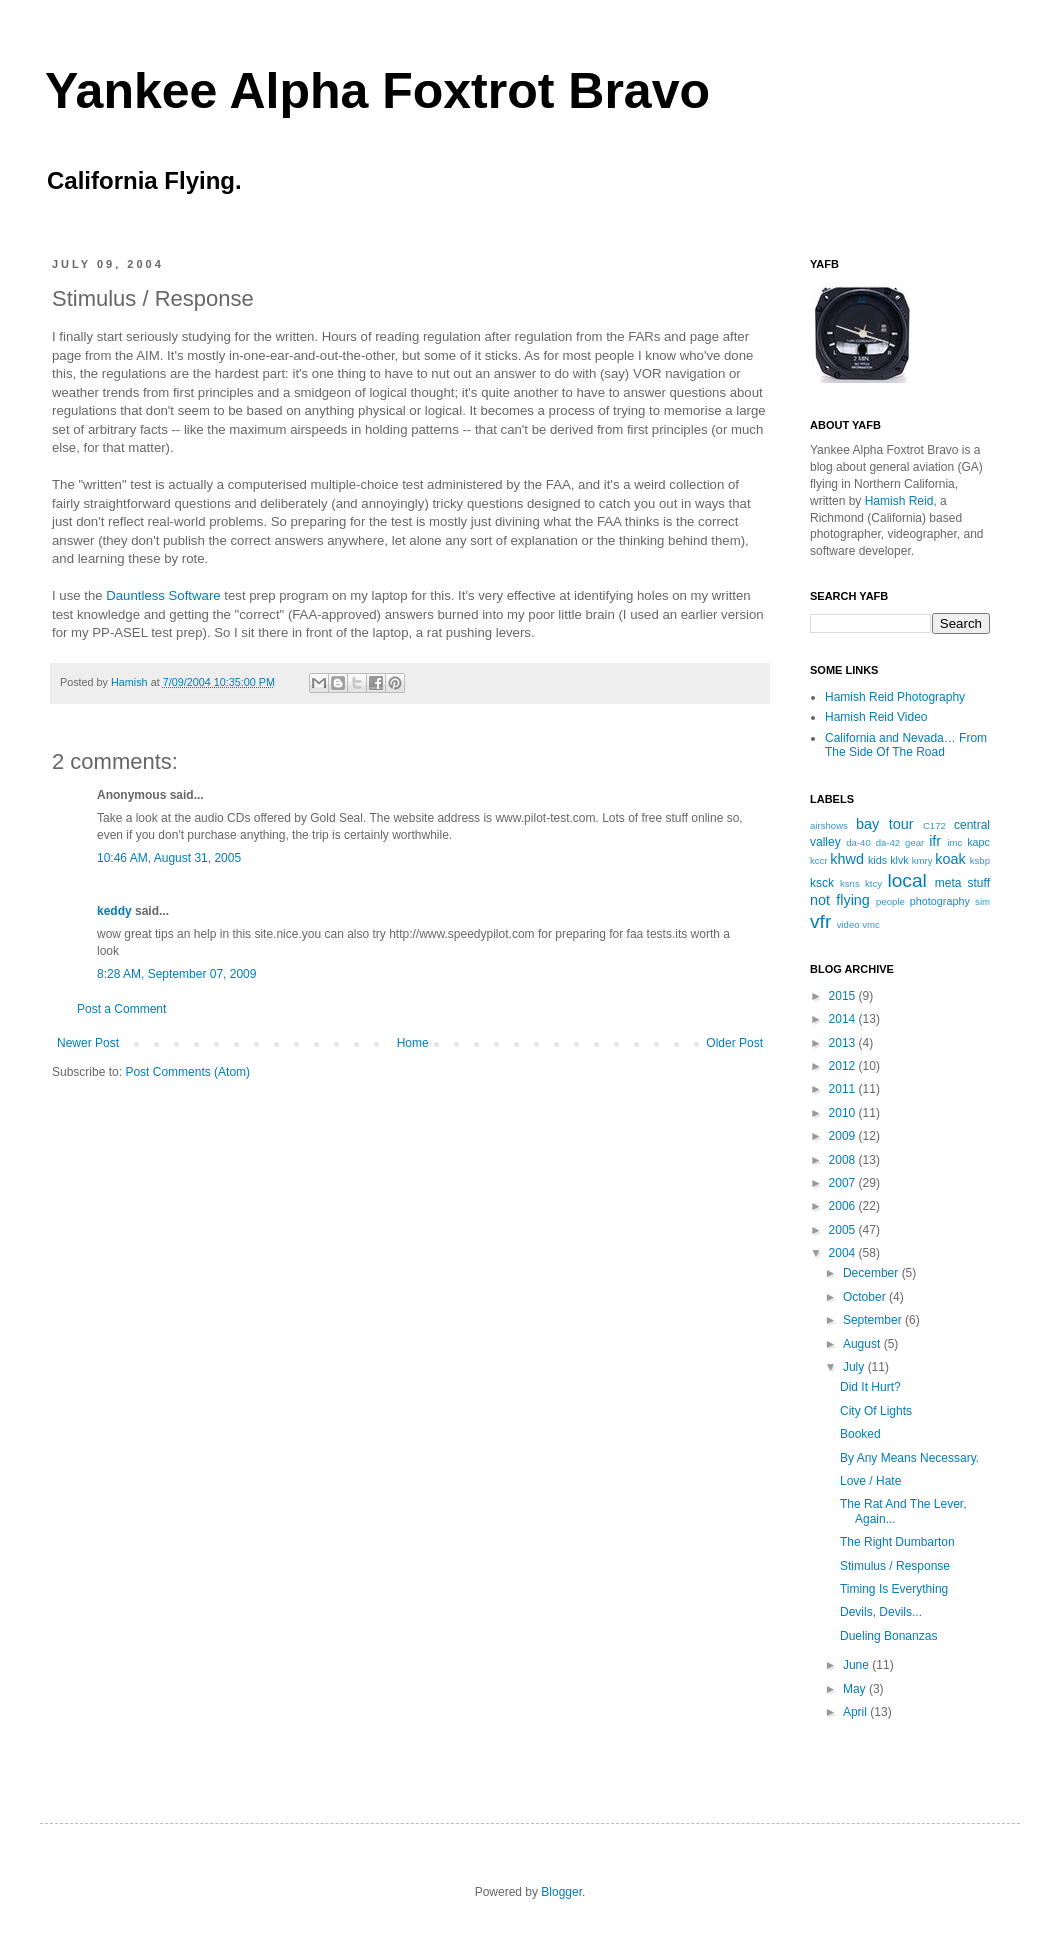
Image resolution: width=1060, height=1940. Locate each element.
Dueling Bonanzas (888, 1636)
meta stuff (962, 883)
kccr (819, 860)
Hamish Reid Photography (895, 697)
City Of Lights (876, 1411)
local (906, 880)
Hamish (131, 682)
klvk (899, 860)
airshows (829, 825)
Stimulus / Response (895, 1566)
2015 (844, 996)
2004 (844, 1253)
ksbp (980, 860)
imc (954, 842)
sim (982, 901)
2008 (844, 1160)
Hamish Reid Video (876, 717)
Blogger (561, 1892)
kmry (922, 860)
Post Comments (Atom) (187, 1072)
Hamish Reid (899, 501)
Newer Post (88, 1043)
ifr (935, 841)
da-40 (858, 842)
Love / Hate (870, 1481)
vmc (871, 924)
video (848, 924)
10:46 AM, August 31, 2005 (169, 858)
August (863, 1344)
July (855, 1367)
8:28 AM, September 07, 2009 (176, 974)
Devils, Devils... (881, 1612)
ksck (822, 883)
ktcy (873, 883)
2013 (844, 1043)
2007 (844, 1183)
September (874, 1320)
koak (950, 859)
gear (914, 842)
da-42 (888, 842)
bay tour (884, 824)
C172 (934, 825)
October (866, 1297)
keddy (114, 911)
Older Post (734, 1043)
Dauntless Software (163, 595)
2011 (844, 1089)
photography (940, 901)
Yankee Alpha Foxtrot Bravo (377, 91)
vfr (820, 921)
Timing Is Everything (894, 1589)
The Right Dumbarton (897, 1542)
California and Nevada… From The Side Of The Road (906, 745)
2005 (844, 1230)
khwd (847, 859)
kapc (978, 842)
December (872, 1273)
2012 (844, 1066)
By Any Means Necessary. (909, 1458)
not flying (840, 900)
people (890, 901)
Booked (860, 1434)
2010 (844, 1113)
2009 (844, 1136)
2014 (844, 1019)
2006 (844, 1206)
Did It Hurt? (870, 1387)
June (857, 1665)
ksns (850, 883)
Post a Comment (121, 1009)
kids (877, 860)
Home (413, 1043)
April (856, 1712)
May (856, 1689)
